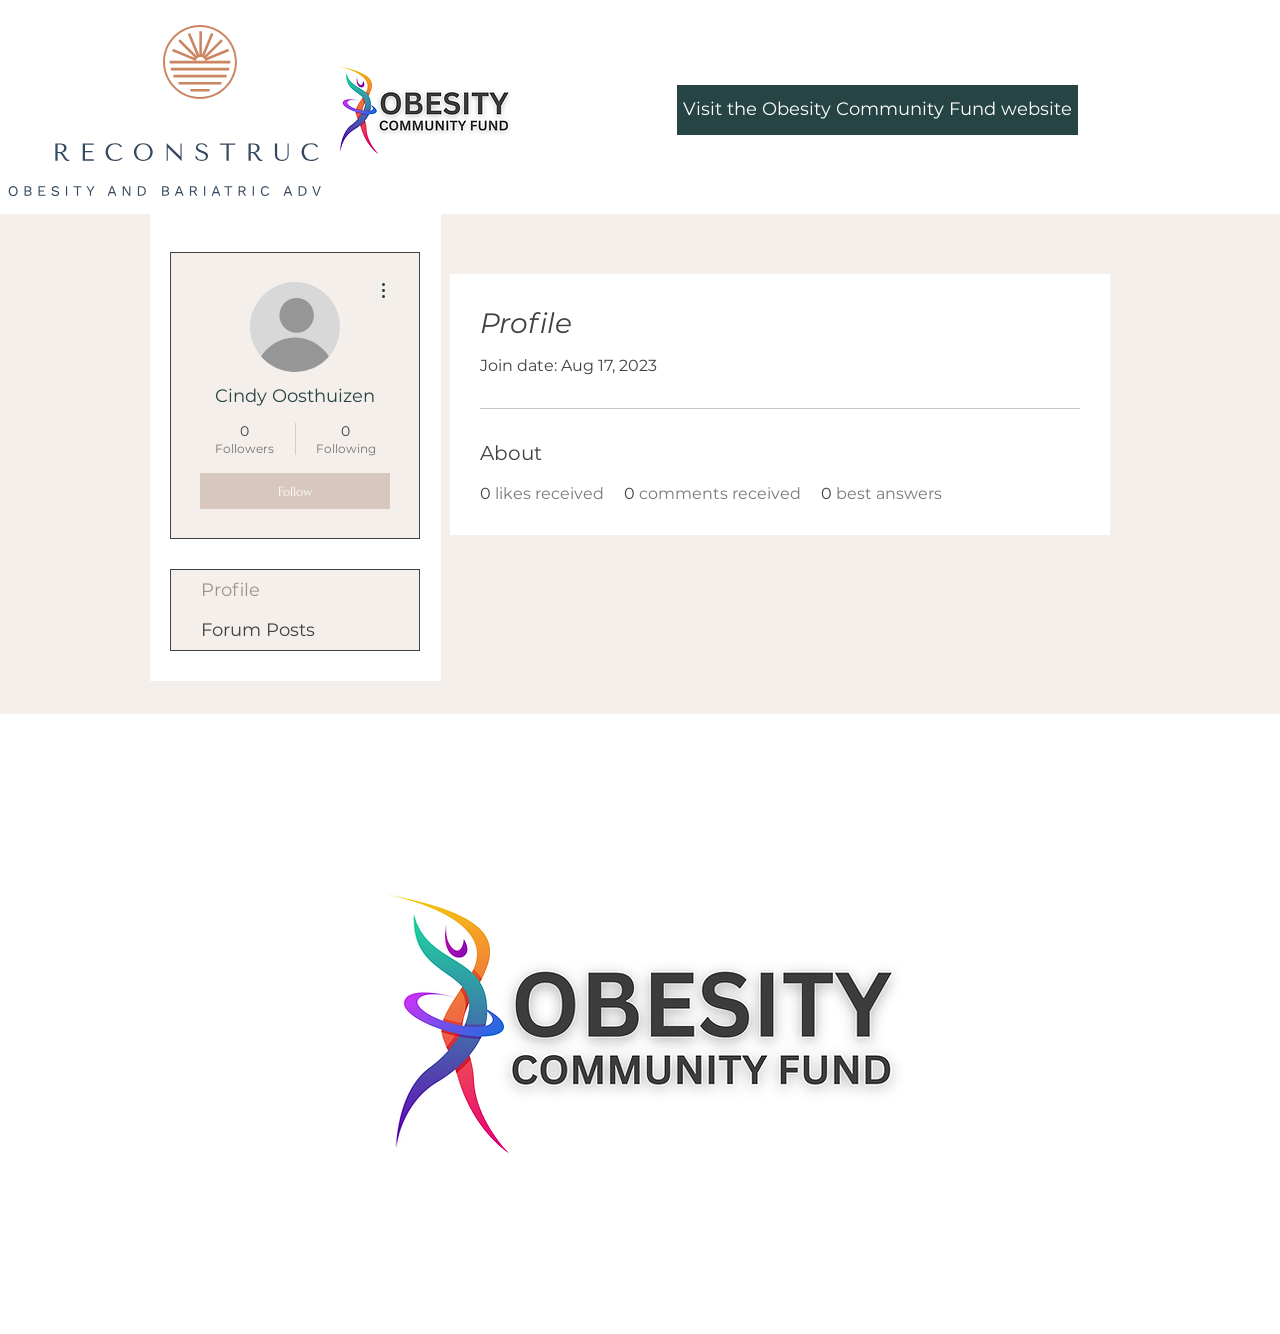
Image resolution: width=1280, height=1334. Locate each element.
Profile (230, 590)
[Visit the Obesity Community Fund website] (877, 110)
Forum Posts (258, 630)
